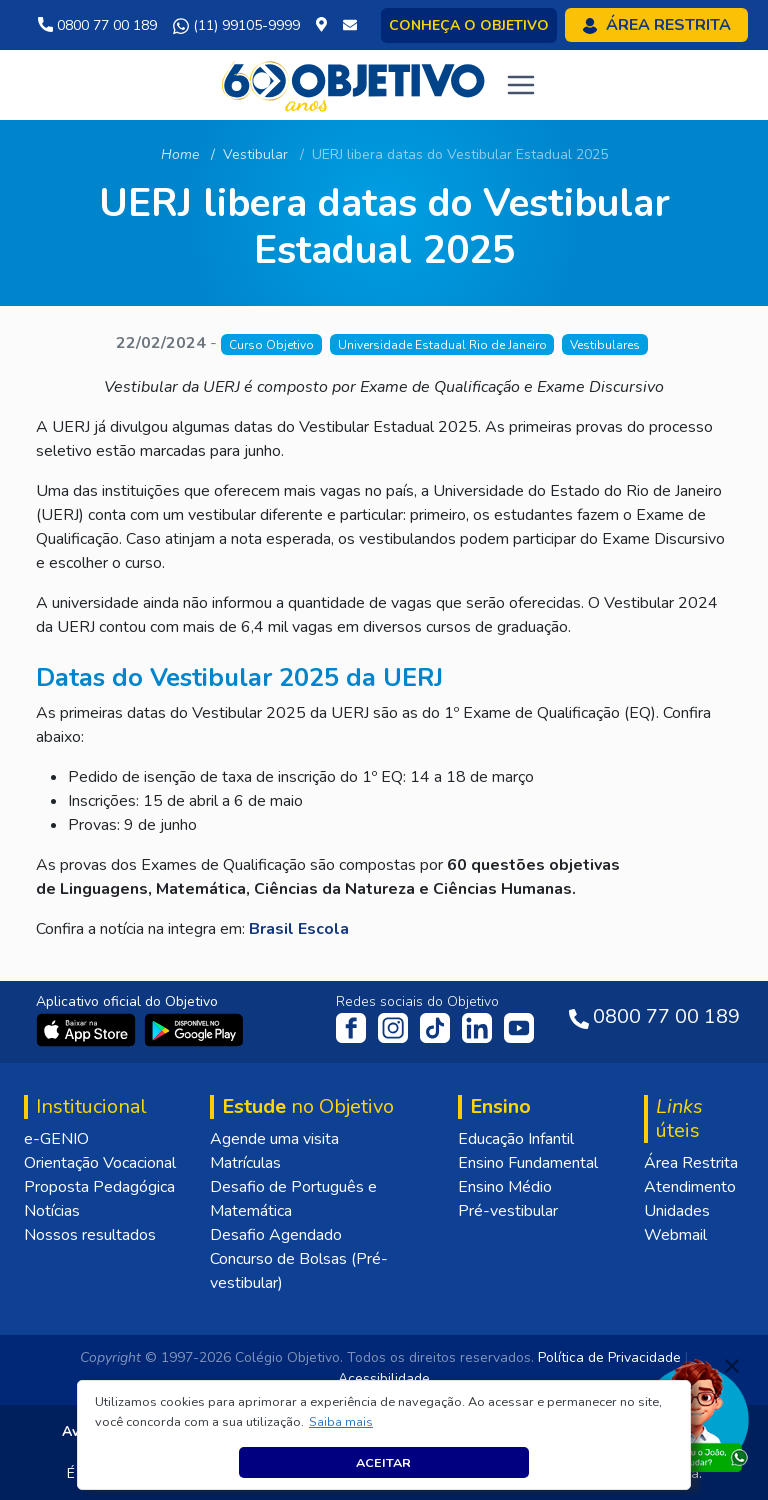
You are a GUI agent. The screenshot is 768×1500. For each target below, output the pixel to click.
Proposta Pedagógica (99, 1187)
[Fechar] (732, 1366)
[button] (341, 1422)
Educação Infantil (516, 1139)
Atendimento (690, 1187)
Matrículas (245, 1163)
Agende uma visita (274, 1139)
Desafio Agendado (276, 1235)
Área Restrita (691, 1163)
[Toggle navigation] (521, 85)
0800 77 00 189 (97, 25)
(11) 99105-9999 (236, 26)
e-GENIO (56, 1139)
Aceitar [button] (383, 1462)
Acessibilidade (384, 1378)
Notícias (52, 1211)
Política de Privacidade (609, 1357)
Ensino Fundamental (528, 1163)
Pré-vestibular (508, 1211)
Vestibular (255, 154)
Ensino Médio (505, 1187)
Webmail (675, 1235)
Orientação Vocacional (100, 1163)
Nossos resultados (90, 1235)
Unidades (677, 1211)
